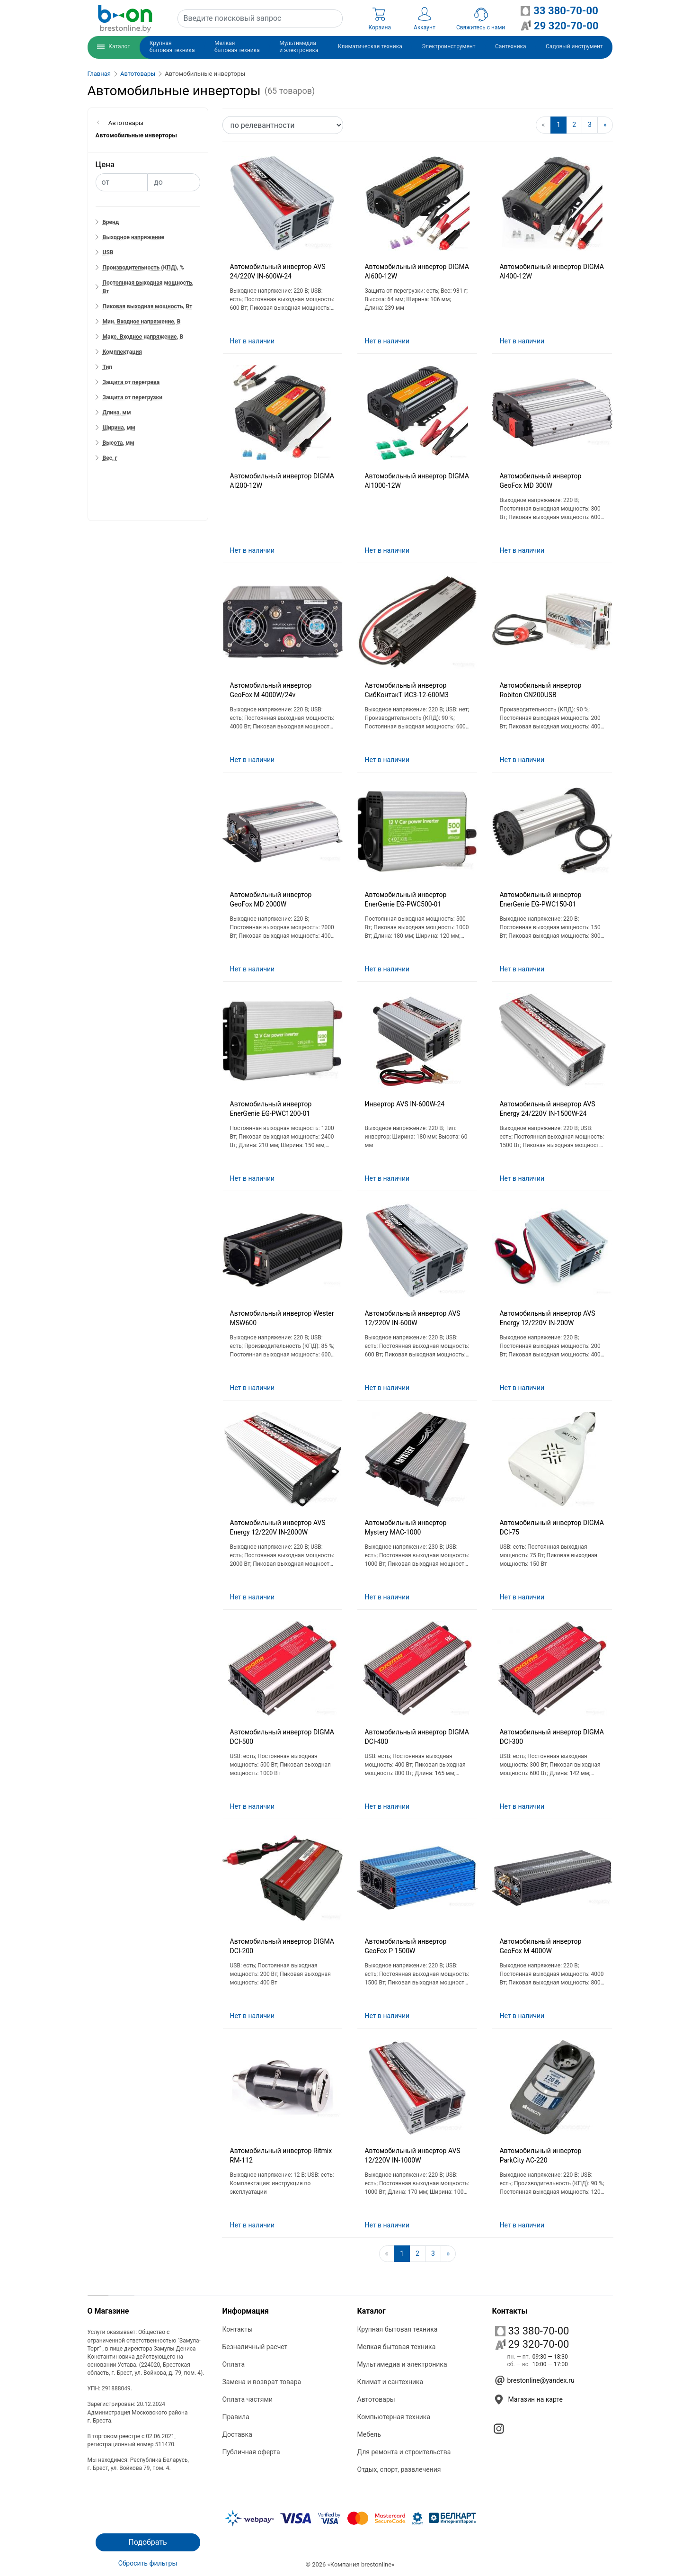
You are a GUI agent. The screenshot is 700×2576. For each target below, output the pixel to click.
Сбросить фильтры (147, 2563)
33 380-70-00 (532, 2331)
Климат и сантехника (390, 2382)
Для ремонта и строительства (404, 2452)
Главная (99, 73)
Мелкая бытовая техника (396, 2347)
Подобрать (147, 2542)
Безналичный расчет (255, 2347)
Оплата (233, 2364)
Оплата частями (247, 2399)
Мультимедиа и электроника (402, 2364)
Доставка (237, 2434)
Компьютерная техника (394, 2417)
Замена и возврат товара (261, 2382)
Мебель (369, 2434)
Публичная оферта (251, 2452)
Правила (235, 2417)
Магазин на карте (535, 2399)
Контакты (237, 2329)
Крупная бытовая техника (397, 2329)
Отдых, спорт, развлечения (399, 2469)
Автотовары (137, 73)
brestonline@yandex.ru (541, 2380)
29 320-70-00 (532, 2344)
